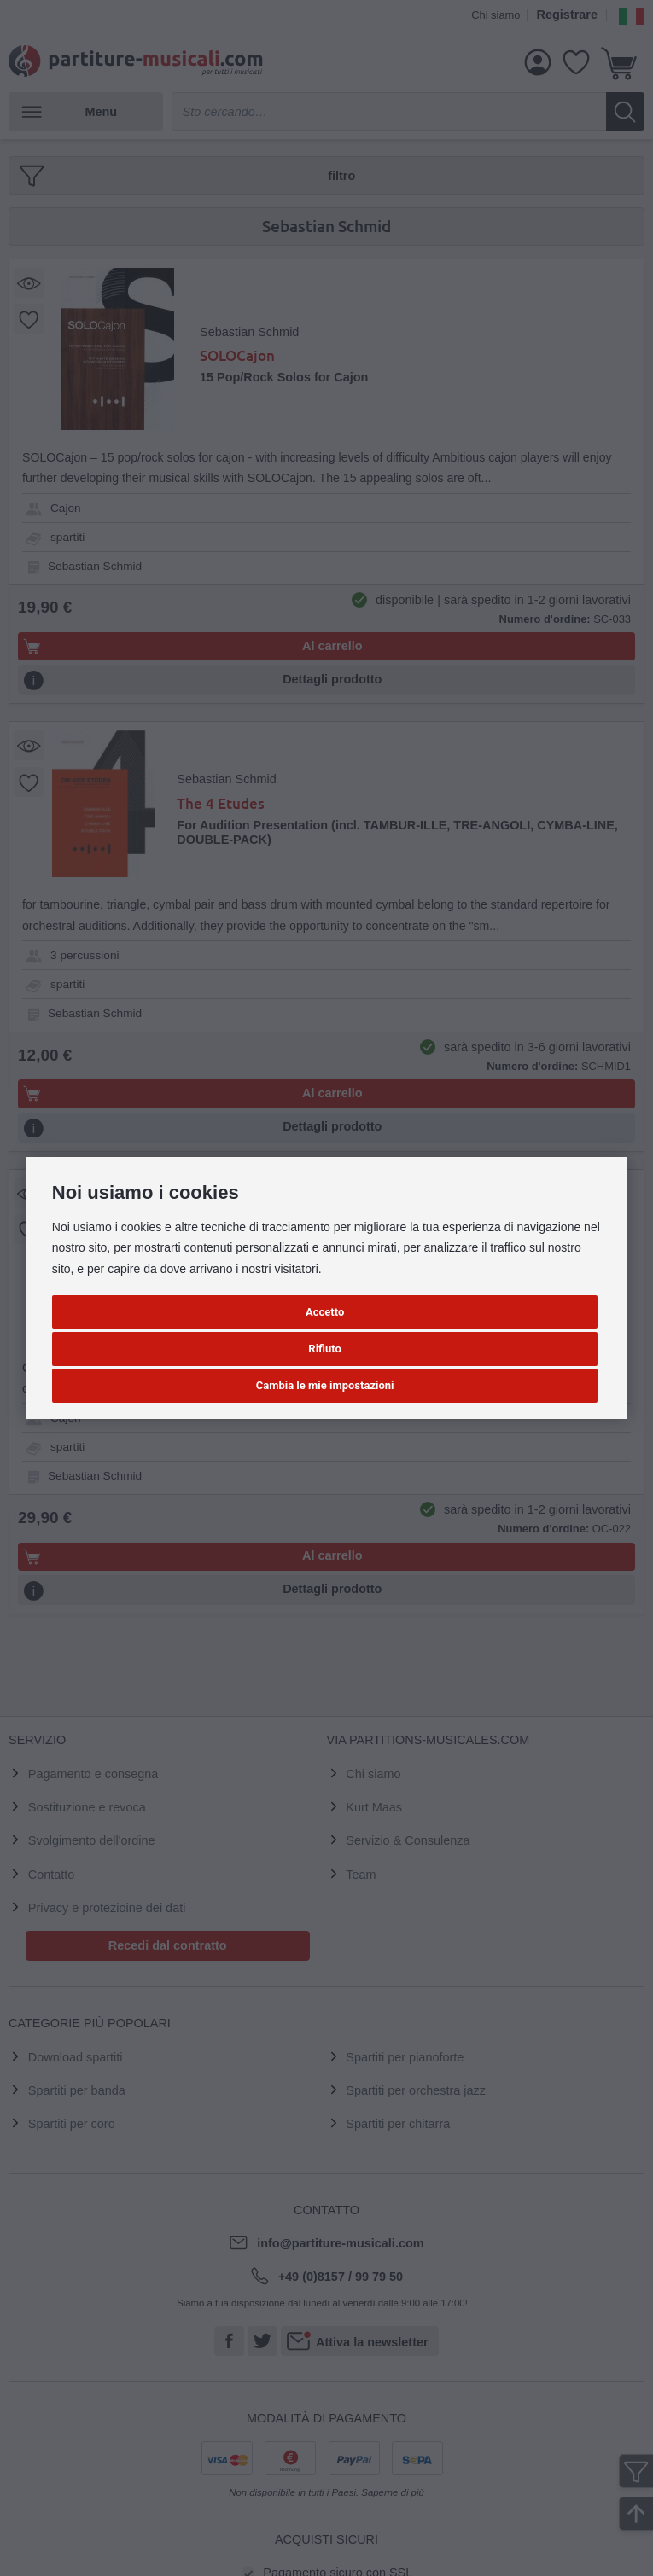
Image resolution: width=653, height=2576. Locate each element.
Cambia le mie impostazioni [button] (325, 1385)
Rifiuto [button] (324, 1348)
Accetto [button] (325, 1311)
